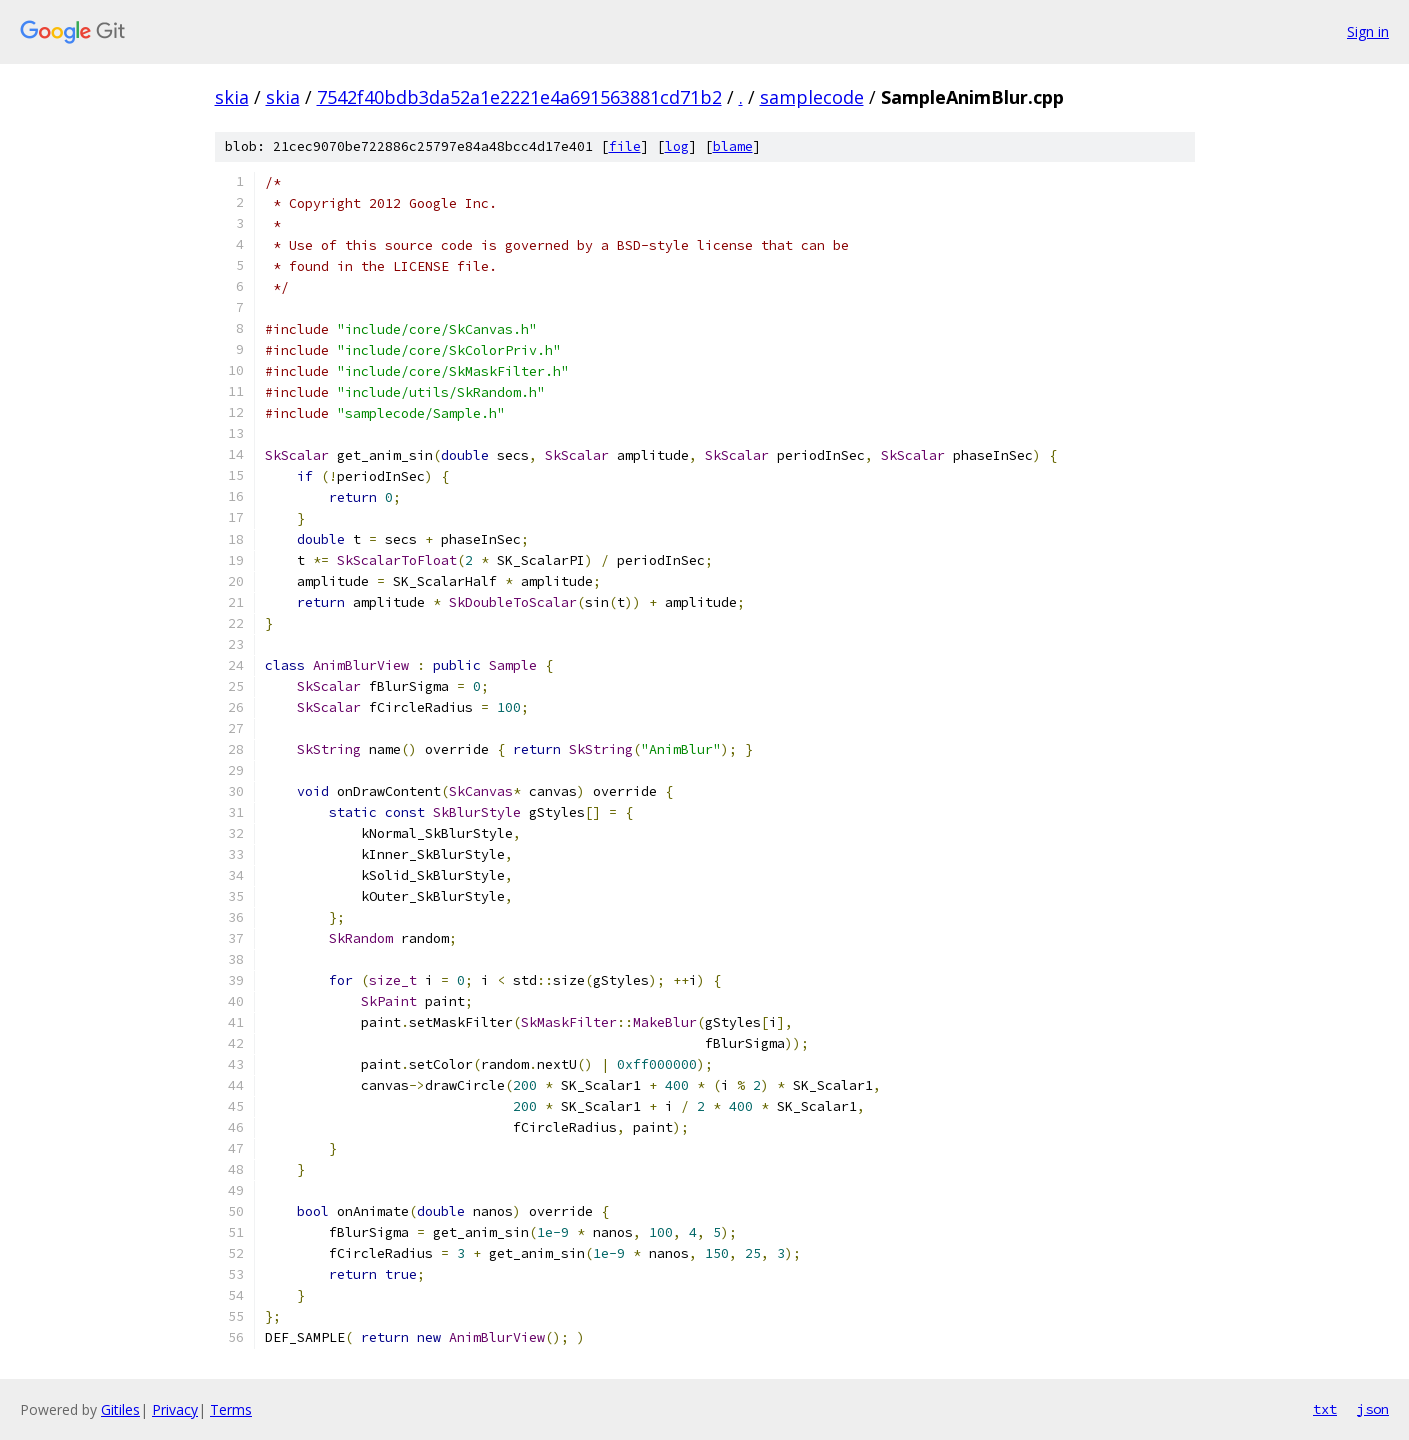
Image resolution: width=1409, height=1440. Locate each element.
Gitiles (120, 1409)
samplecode (812, 97)
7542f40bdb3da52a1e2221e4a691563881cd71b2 (519, 97)
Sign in (1368, 31)
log (677, 146)
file (625, 146)
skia (232, 97)
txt (1325, 1409)
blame (733, 146)
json (1373, 1409)
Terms (231, 1409)
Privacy (175, 1409)
